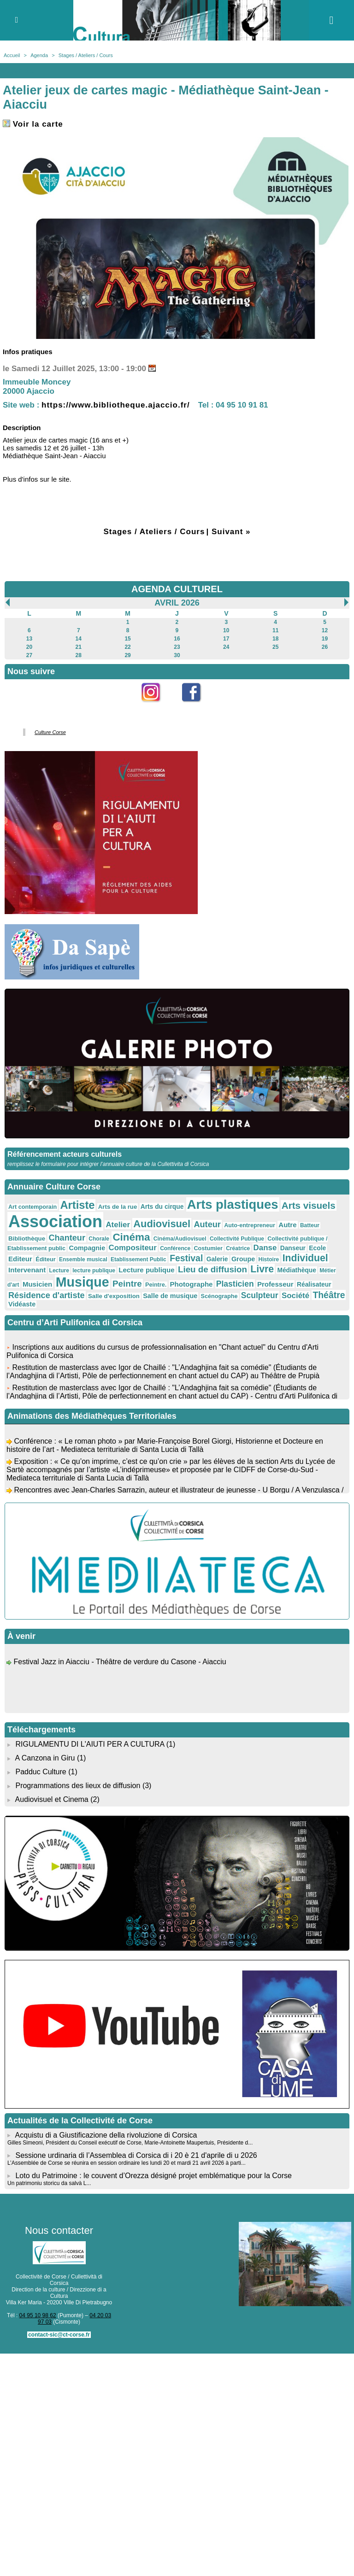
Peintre (127, 1283)
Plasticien (235, 1283)
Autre (287, 1225)
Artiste (77, 1205)
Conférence (175, 1248)
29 (127, 655)
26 (325, 647)
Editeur (20, 1259)
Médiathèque (296, 1270)
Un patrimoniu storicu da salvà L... (49, 2183)
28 (79, 655)
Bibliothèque (26, 1238)
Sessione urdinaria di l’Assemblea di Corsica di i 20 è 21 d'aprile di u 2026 (136, 2155)
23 (177, 647)
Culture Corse (50, 732)
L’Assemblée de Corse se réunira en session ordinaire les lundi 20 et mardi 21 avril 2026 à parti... (126, 2163)
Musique (82, 1282)
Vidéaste (21, 1304)
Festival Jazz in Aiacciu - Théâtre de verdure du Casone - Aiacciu (119, 1664)
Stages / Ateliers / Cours (86, 55)
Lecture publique (146, 1270)
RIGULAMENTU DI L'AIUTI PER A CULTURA (89, 1744)
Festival (186, 1258)
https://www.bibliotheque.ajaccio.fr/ (115, 405)
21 (79, 647)
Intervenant (27, 1270)
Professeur (275, 1284)
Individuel (305, 1258)
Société (295, 1295)
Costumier (208, 1248)
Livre (262, 1269)
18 (275, 638)
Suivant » (231, 531)
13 (29, 638)
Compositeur (133, 1247)
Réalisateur (314, 1284)
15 (127, 638)
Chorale (98, 1239)
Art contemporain (32, 1207)
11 (275, 630)
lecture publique (93, 1270)
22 (127, 647)
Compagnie (87, 1248)
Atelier (118, 1224)
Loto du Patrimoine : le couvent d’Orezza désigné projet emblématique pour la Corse (153, 2176)
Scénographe (219, 1296)
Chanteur (66, 1237)
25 (275, 647)
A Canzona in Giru (45, 1758)
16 (177, 638)
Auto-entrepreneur (249, 1225)
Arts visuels (309, 1205)
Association (55, 1221)
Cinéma (131, 1237)
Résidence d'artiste (46, 1295)
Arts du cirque (162, 1206)
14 (79, 638)
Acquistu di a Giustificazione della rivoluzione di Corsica (106, 2135)
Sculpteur (259, 1295)
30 (177, 655)
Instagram (157, 707)
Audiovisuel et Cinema (53, 1799)
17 (226, 638)
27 (29, 655)
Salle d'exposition (114, 1296)
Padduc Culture (40, 1772)
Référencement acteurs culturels (64, 1154)
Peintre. (155, 1285)
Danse (265, 1247)
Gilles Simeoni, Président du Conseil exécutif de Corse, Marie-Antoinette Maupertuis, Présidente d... (130, 2142)
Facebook (197, 707)
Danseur (293, 1248)
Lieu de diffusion (212, 1269)
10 (226, 630)
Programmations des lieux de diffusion (77, 1785)
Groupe (243, 1259)
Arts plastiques (232, 1204)
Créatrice (238, 1248)
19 (325, 638)
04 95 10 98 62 (37, 2315)
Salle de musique (170, 1296)
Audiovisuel (161, 1224)
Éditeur (45, 1259)
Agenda (39, 55)
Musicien (37, 1284)
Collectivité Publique (237, 1239)
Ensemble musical (83, 1259)
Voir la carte (33, 124)
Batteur (309, 1225)
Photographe (191, 1284)
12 (325, 630)
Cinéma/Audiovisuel (179, 1239)
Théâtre (329, 1295)
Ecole (317, 1248)
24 (226, 647)
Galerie (217, 1259)
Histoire (269, 1259)
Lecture (59, 1270)
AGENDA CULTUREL (177, 589)
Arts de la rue (117, 1206)
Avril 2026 (176, 602)
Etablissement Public (138, 1259)
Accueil (12, 55)
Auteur (207, 1224)
